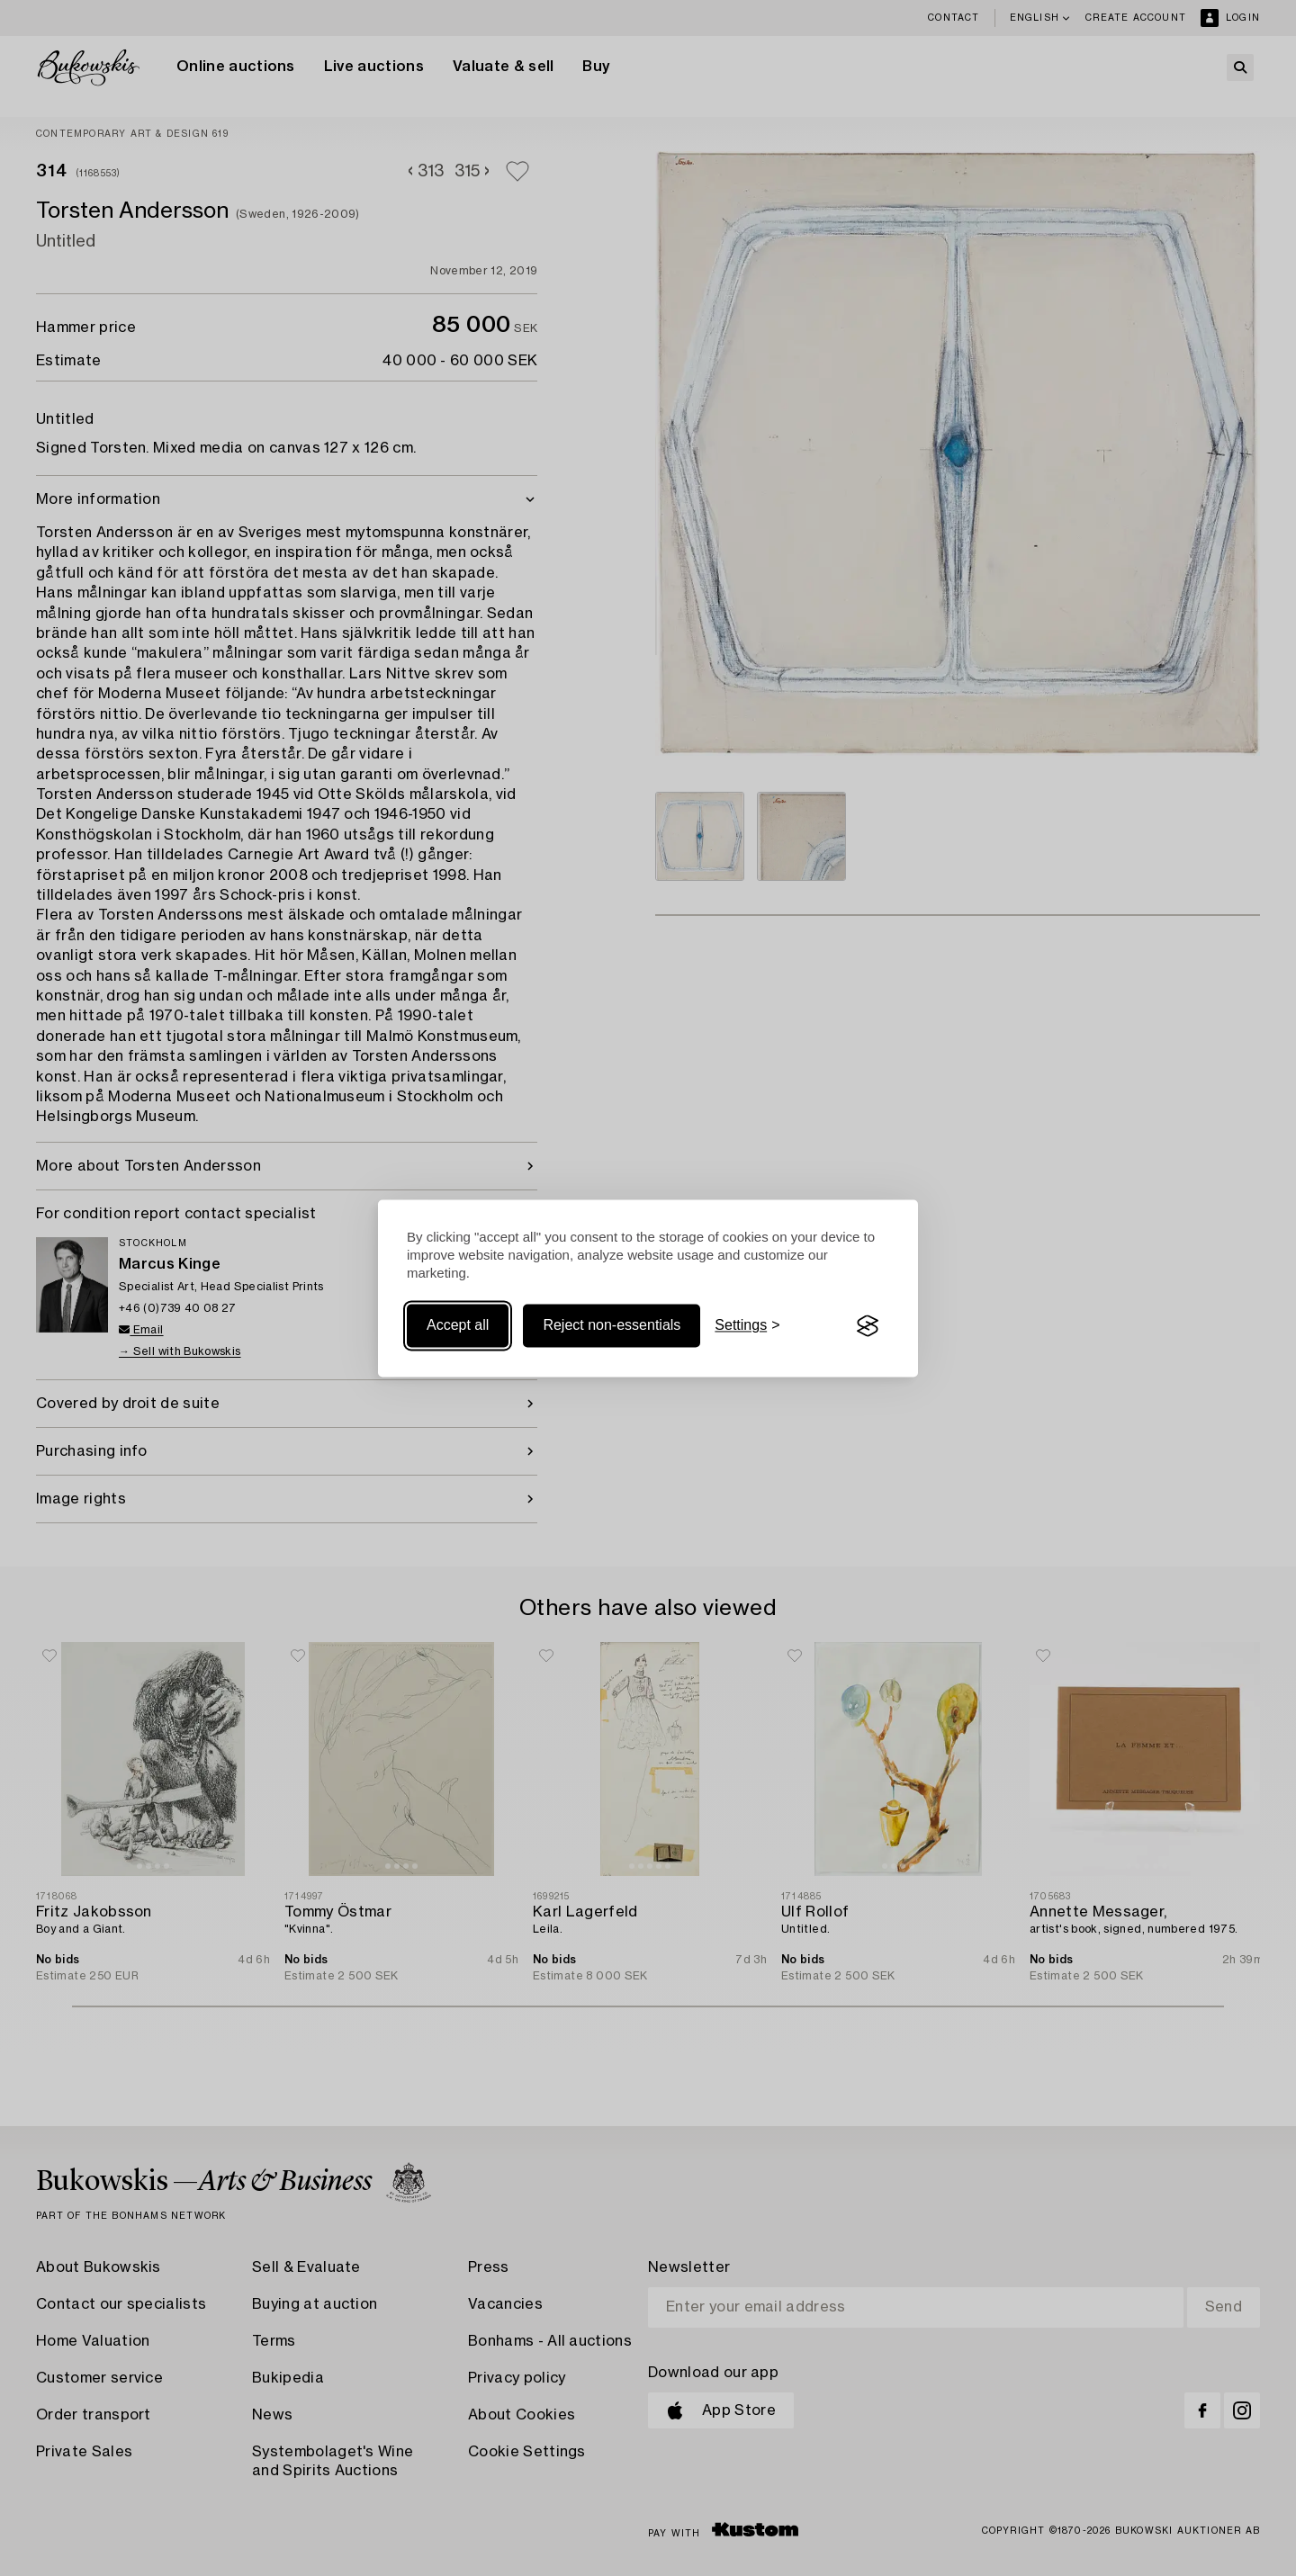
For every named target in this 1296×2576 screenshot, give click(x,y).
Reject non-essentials (611, 1325)
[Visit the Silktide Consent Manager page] (867, 1326)
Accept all (458, 1325)
